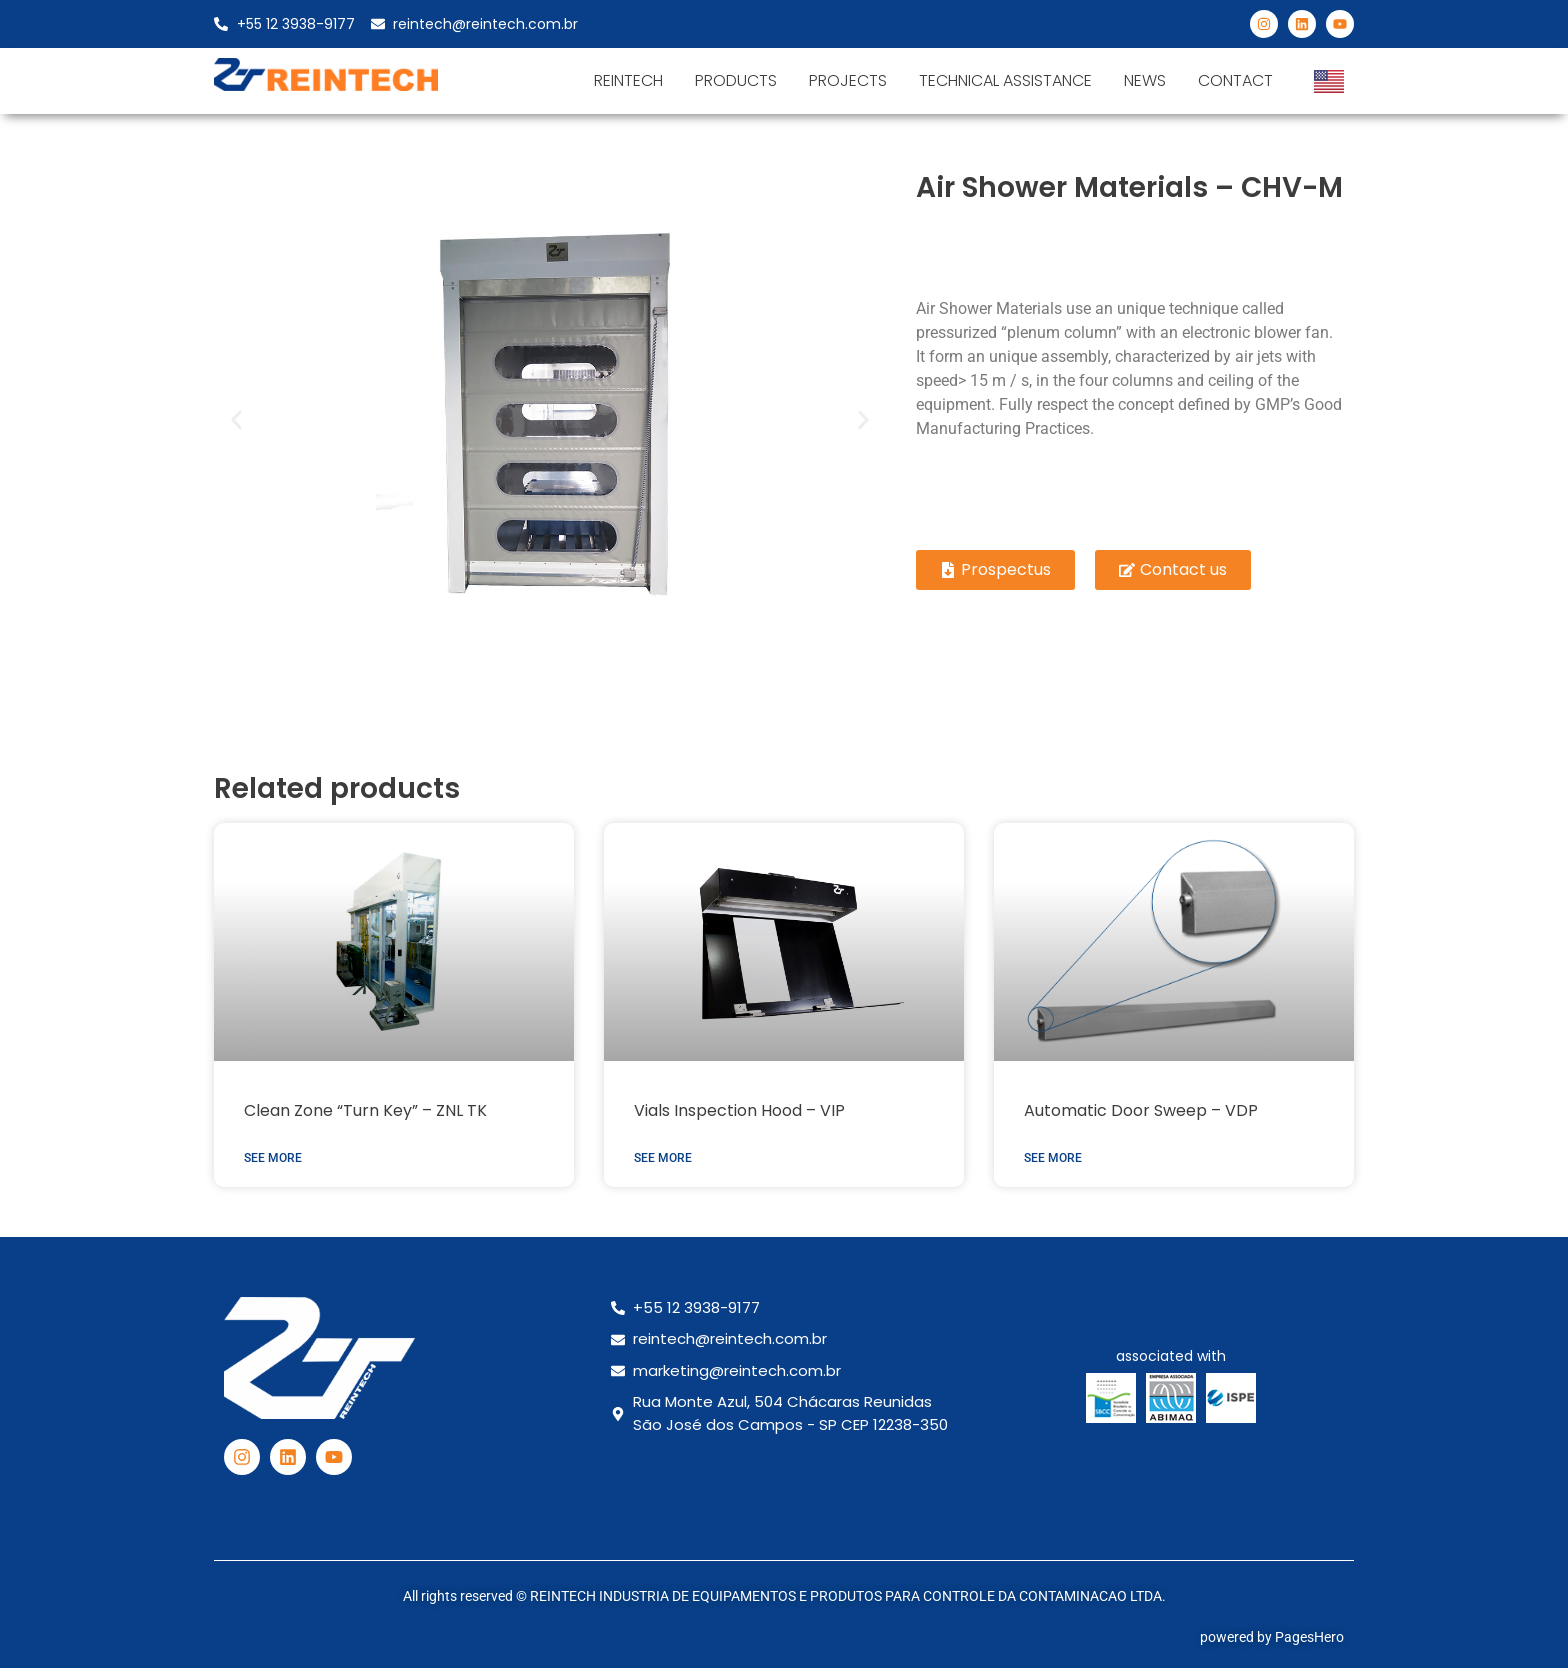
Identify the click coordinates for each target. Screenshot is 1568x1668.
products (736, 80)
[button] (236, 419)
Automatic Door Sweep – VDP (1141, 1110)
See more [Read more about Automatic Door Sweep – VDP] (1053, 1158)
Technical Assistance (1005, 80)
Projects (848, 80)
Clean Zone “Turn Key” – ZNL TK (365, 1110)
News (1145, 80)
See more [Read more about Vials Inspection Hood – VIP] (663, 1158)
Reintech (628, 80)
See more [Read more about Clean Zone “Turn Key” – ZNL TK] (273, 1158)
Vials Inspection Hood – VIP (739, 1110)
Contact (1235, 80)
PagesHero (1309, 1637)
